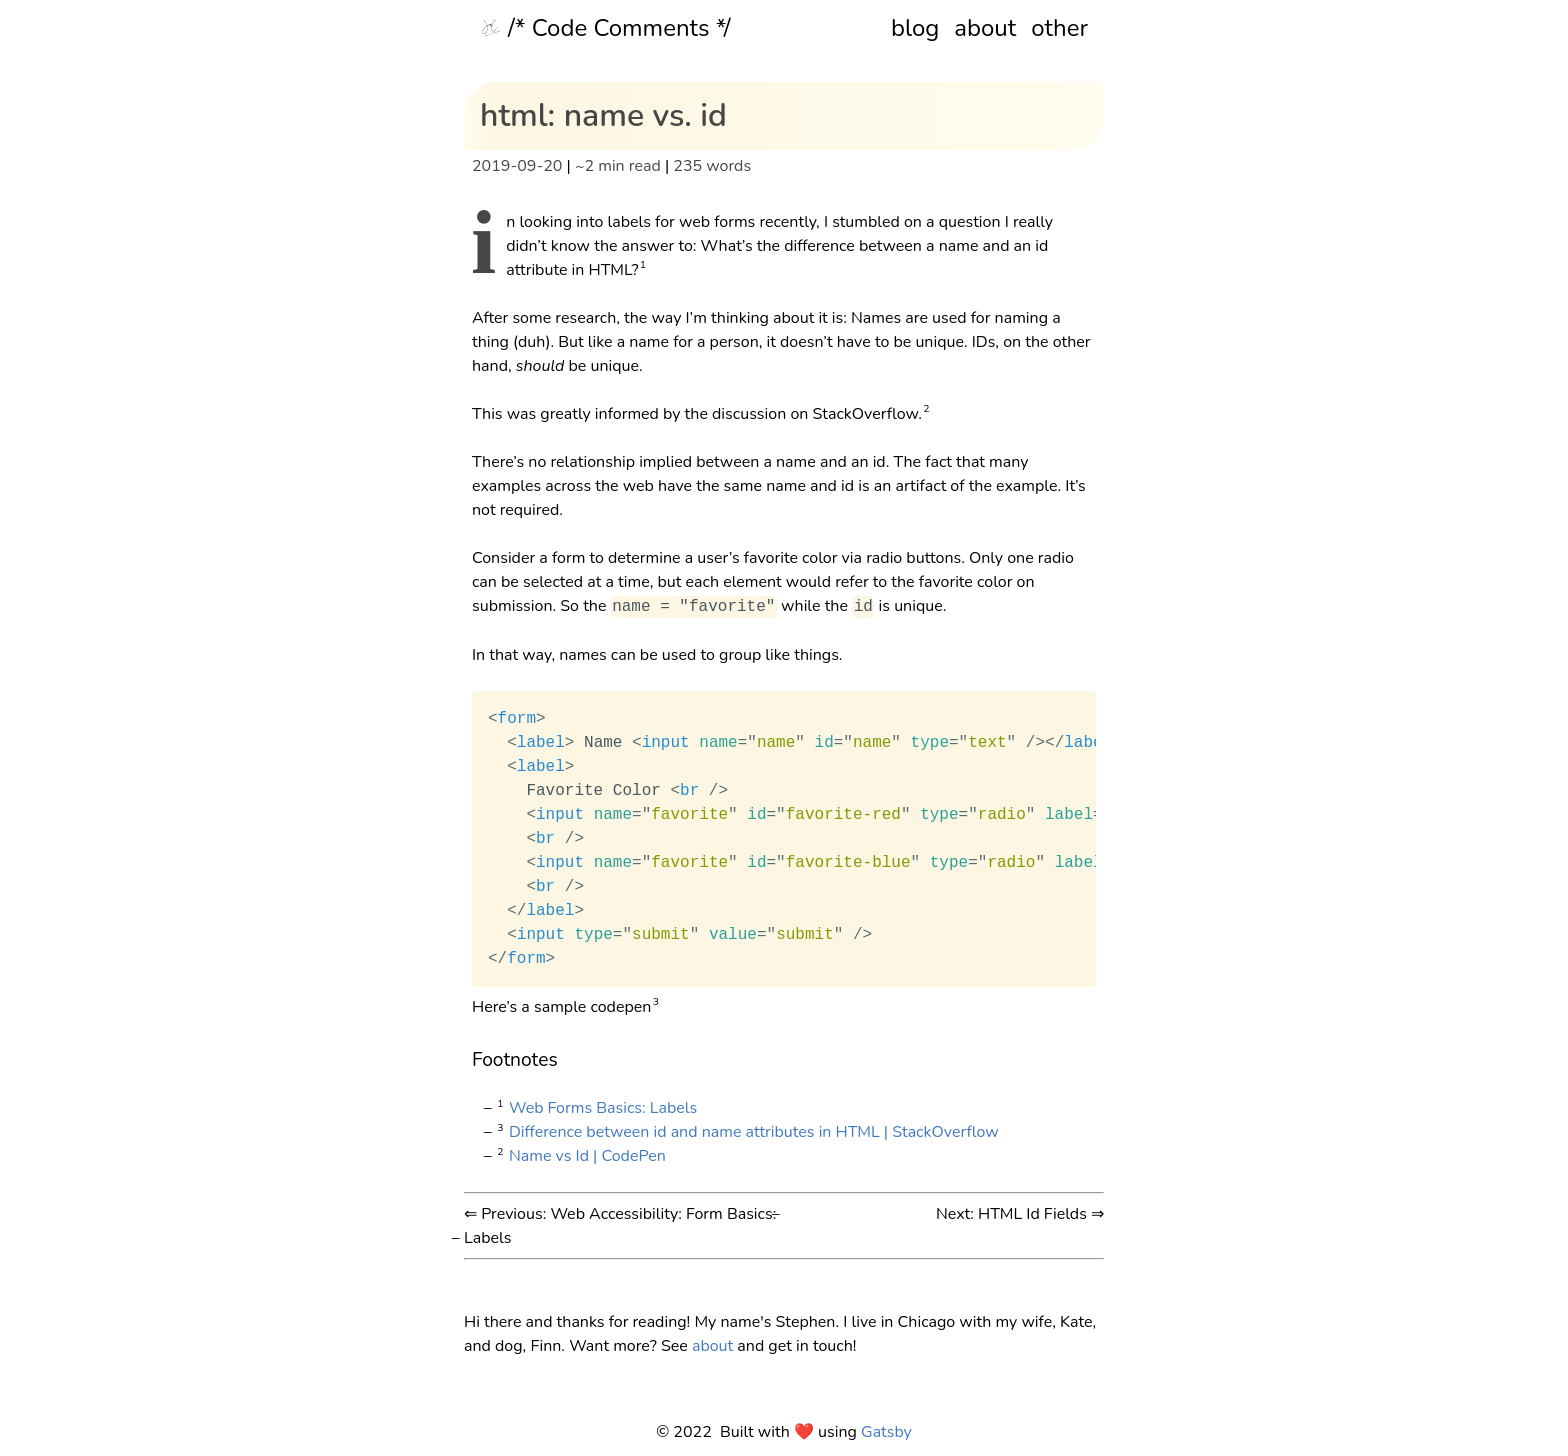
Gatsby (886, 1432)
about (985, 28)
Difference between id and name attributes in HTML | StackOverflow (754, 1132)
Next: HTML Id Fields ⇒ (1020, 1214)
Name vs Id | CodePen (587, 1156)
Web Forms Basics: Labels (603, 1108)
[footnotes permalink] (462, 1060)
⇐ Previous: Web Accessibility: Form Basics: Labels (620, 1226)
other (1059, 28)
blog (915, 28)
